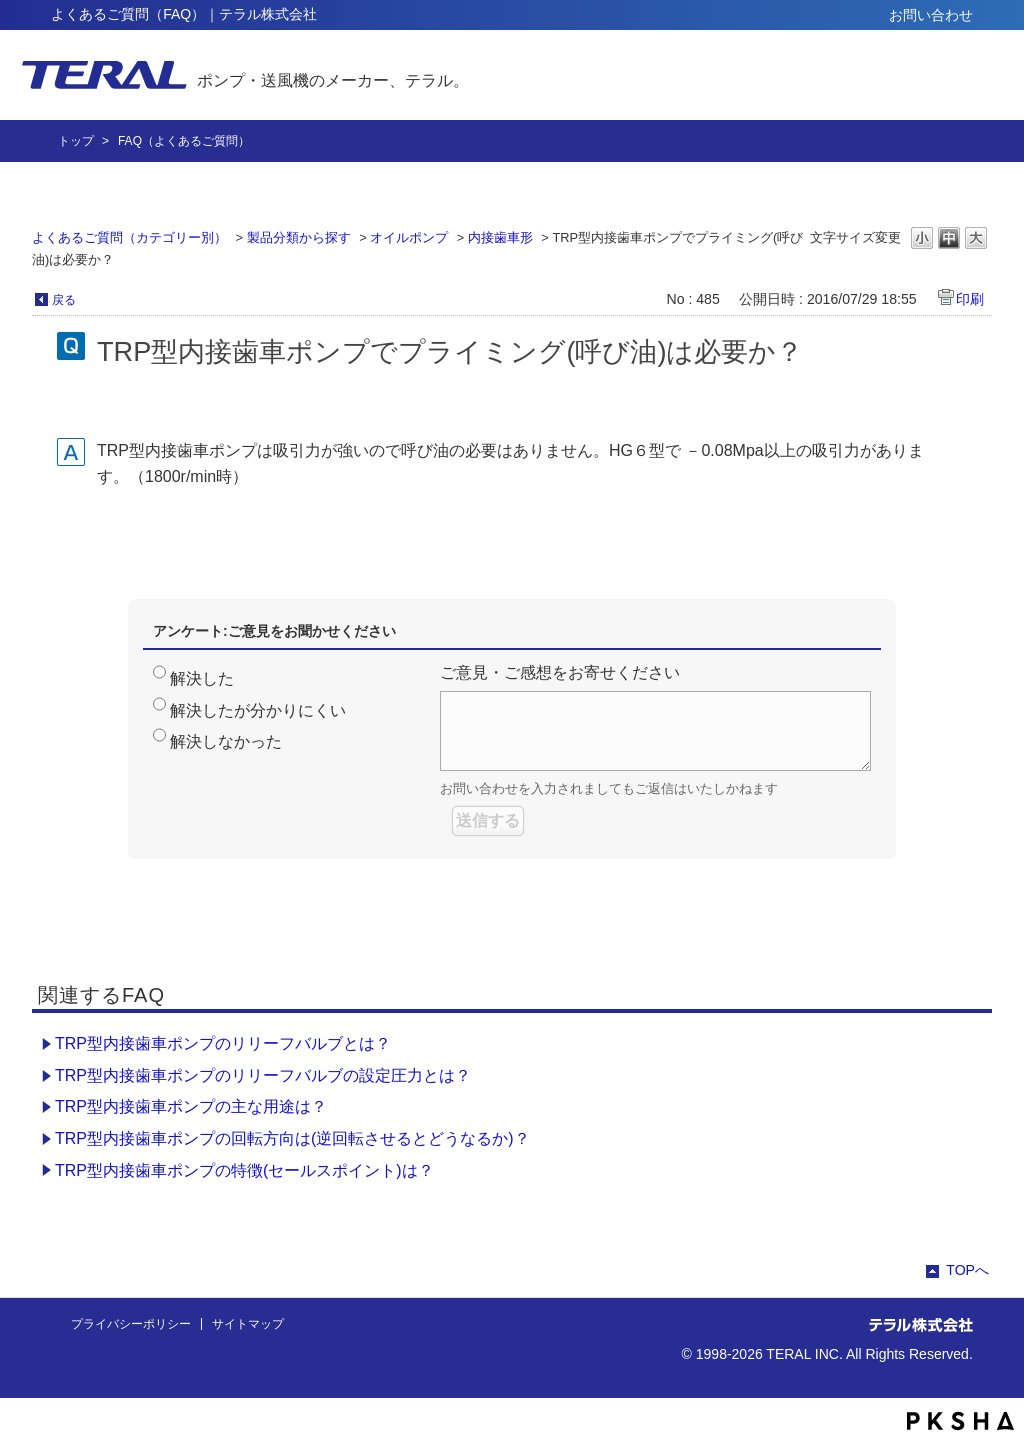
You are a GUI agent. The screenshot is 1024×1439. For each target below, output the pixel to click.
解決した (202, 678)
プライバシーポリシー (131, 1324)
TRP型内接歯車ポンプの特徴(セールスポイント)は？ (244, 1170)
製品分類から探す (299, 237)
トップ (76, 141)
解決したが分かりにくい (258, 710)
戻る (64, 300)
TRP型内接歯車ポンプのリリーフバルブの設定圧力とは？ (263, 1075)
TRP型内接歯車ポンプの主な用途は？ (191, 1106)
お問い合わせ (931, 15)
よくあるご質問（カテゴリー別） (129, 237)
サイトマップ (248, 1324)
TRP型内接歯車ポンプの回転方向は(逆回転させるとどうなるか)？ (292, 1138)
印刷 (970, 299)
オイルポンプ (409, 237)
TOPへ (967, 1270)
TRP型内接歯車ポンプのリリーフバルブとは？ (223, 1043)
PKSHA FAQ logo (960, 1421)
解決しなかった (226, 741)
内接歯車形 (500, 237)
